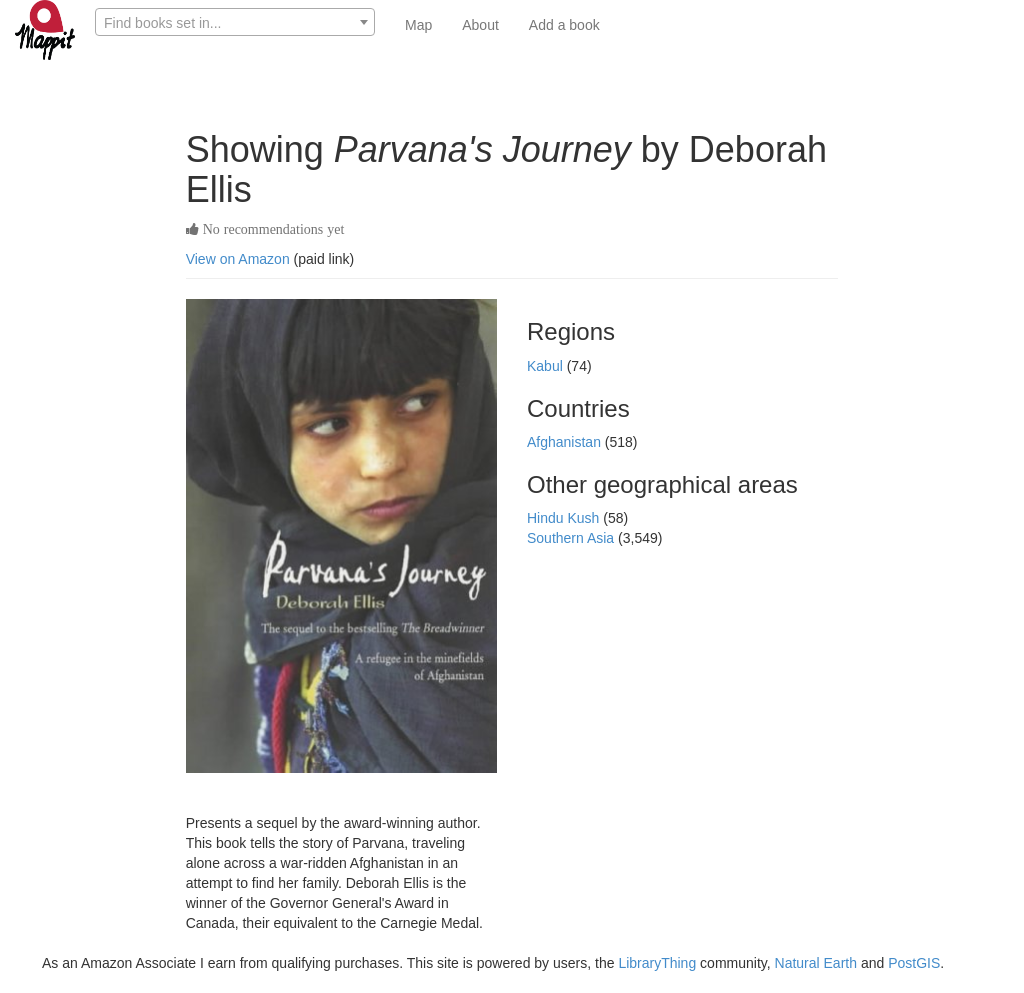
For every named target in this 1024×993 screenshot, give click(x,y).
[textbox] (235, 23)
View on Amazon (238, 259)
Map (418, 25)
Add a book (564, 25)
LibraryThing (657, 963)
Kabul (547, 366)
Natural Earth (816, 963)
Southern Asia (572, 538)
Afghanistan (566, 442)
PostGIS (914, 963)
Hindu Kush (565, 518)
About (480, 25)
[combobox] (235, 22)
